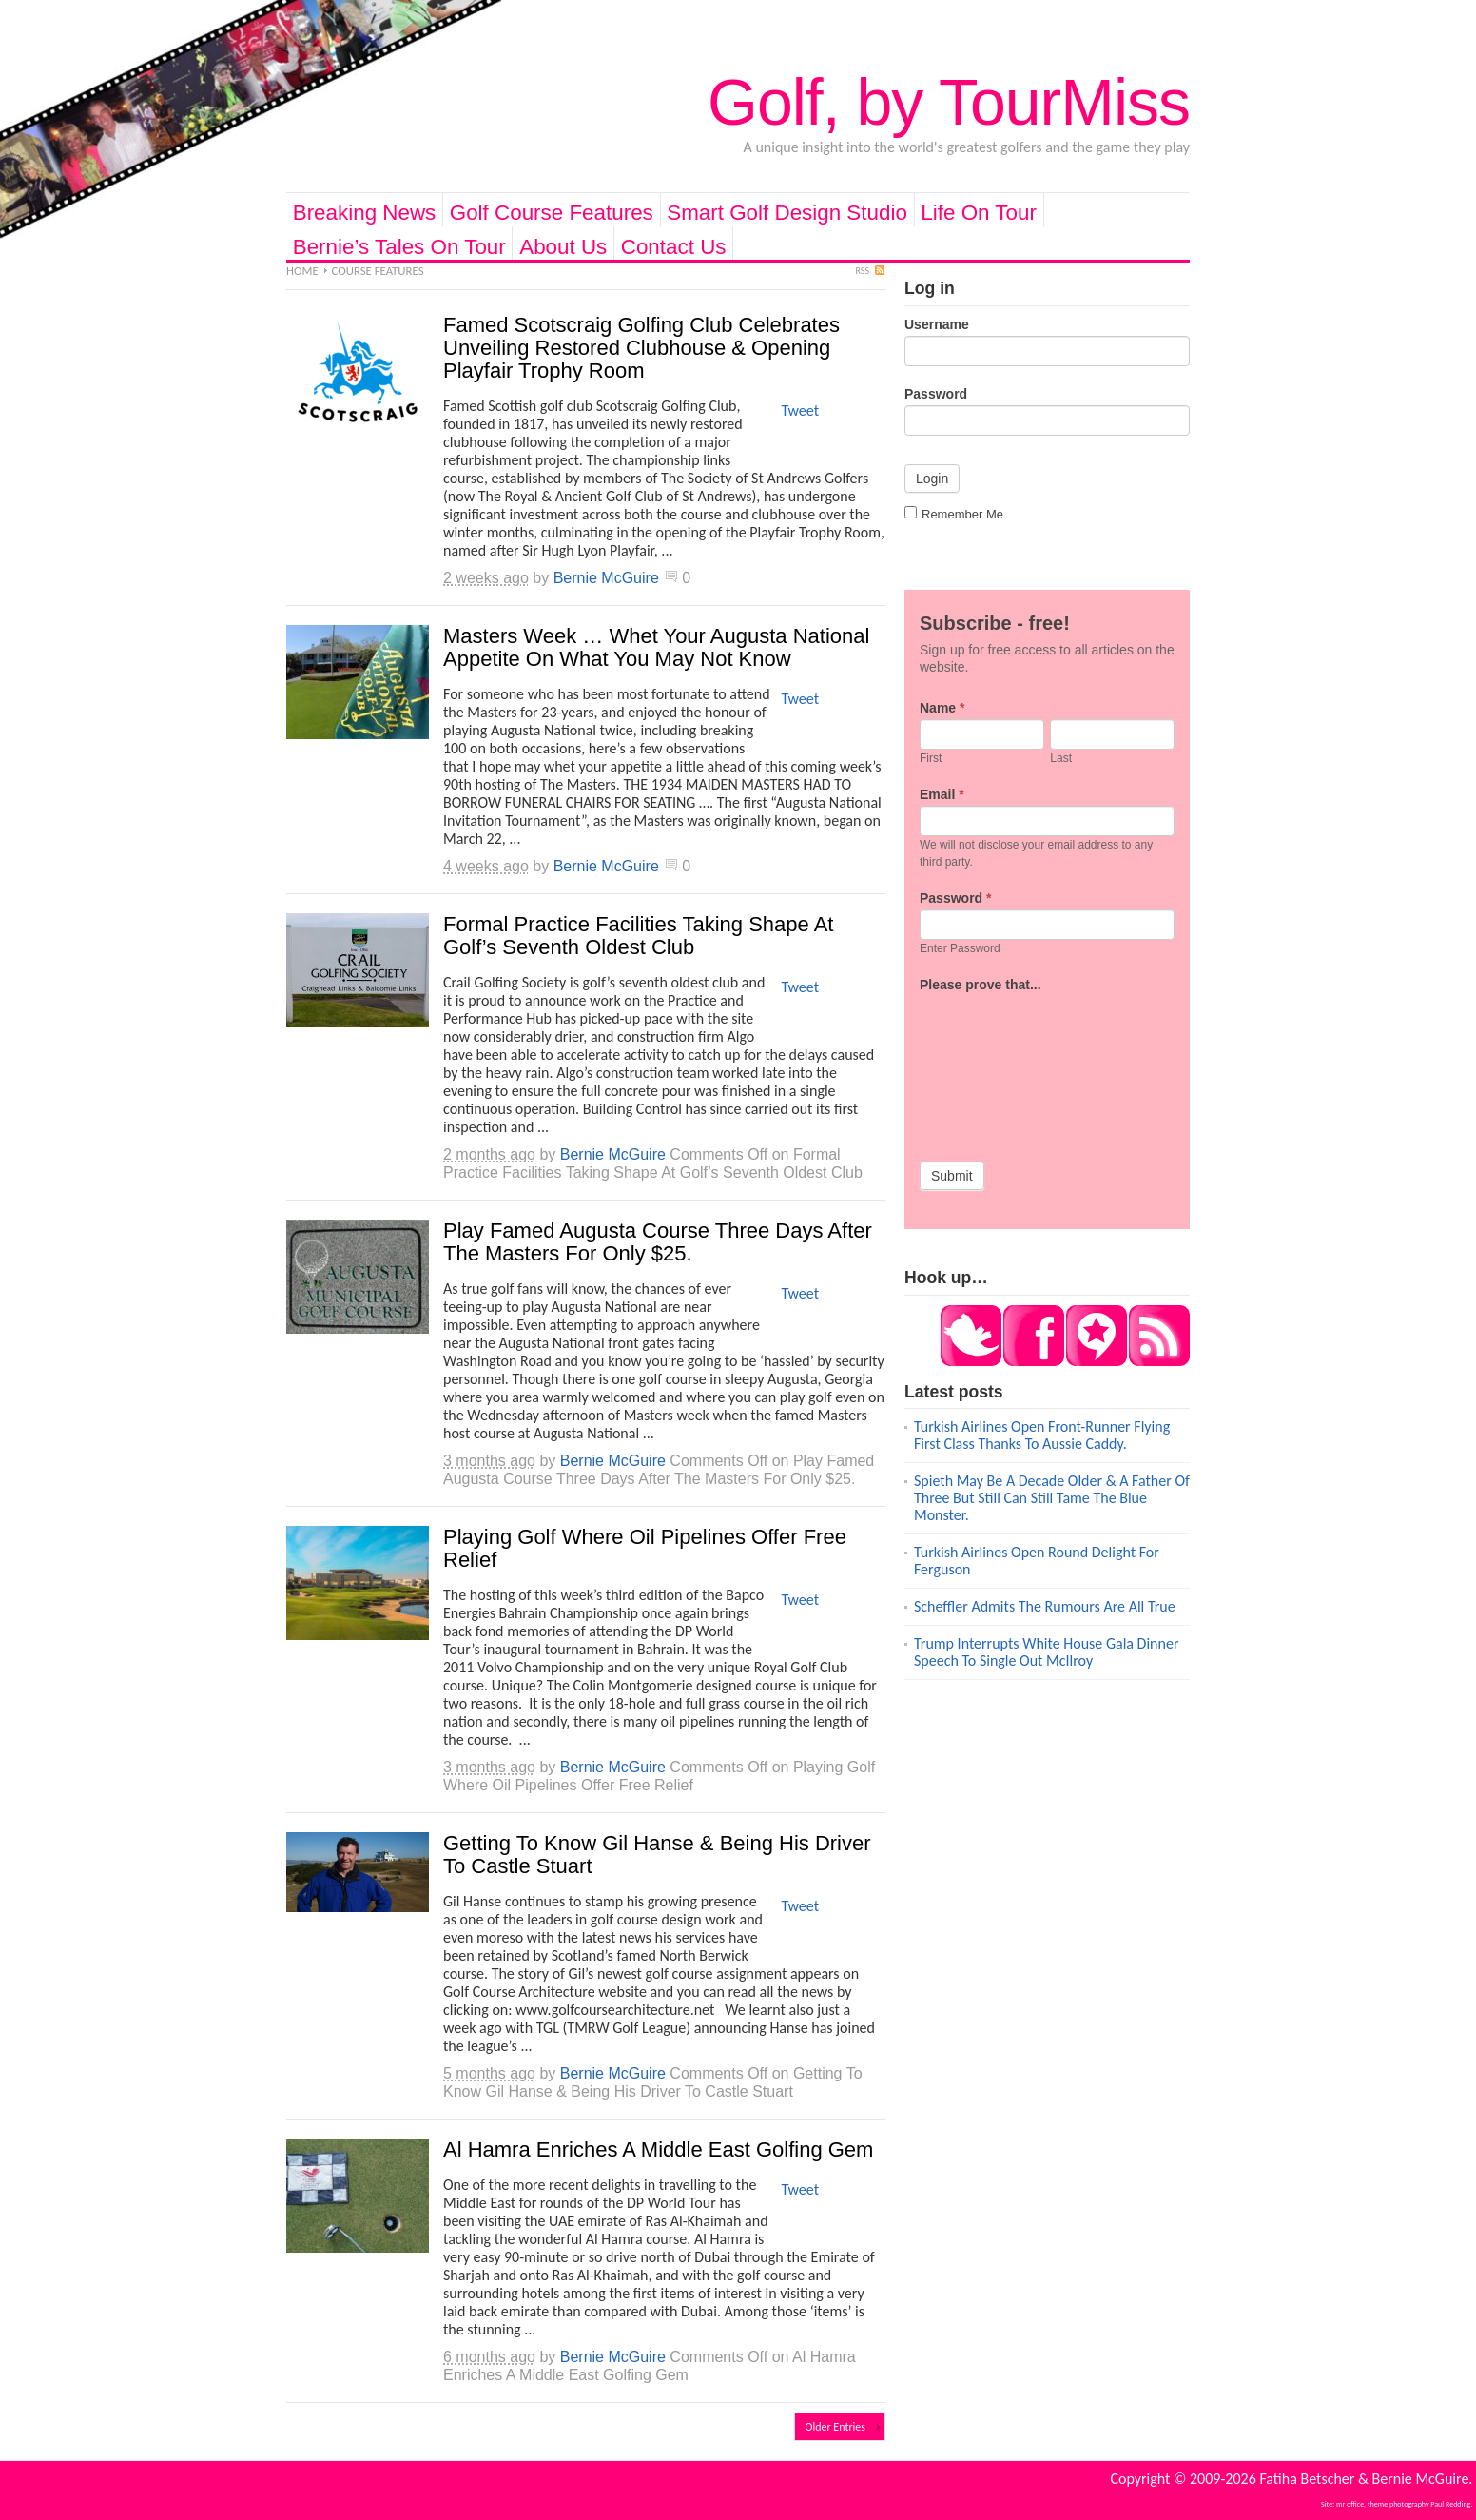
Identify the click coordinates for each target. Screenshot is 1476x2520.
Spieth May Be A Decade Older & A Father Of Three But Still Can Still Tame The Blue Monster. (1052, 1498)
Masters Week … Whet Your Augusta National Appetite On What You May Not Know (656, 647)
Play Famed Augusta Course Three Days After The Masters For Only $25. (657, 1242)
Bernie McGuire (606, 578)
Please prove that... (980, 984)
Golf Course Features (551, 213)
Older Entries (835, 2426)
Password (935, 393)
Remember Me (953, 514)
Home (302, 271)
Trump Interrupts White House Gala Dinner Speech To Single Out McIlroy (1046, 1652)
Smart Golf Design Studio (787, 213)
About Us (563, 247)
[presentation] (998, 1064)
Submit (952, 1175)
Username (936, 324)
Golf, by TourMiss (949, 102)
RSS (863, 270)
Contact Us (674, 247)
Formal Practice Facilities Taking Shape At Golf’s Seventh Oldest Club (638, 935)
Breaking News (365, 213)
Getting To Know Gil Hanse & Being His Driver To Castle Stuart (657, 1854)
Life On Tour (979, 213)
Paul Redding (1450, 2504)
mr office (1350, 2504)
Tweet (800, 410)
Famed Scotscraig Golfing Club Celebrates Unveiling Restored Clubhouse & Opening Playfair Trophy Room (641, 347)
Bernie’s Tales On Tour (399, 247)
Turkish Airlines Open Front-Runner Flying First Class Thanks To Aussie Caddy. (1042, 1435)
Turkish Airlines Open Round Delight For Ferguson (1036, 1560)
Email (942, 794)
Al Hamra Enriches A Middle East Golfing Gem (658, 2149)
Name (942, 707)
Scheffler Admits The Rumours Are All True (1044, 1606)
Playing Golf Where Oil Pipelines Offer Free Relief (644, 1548)
